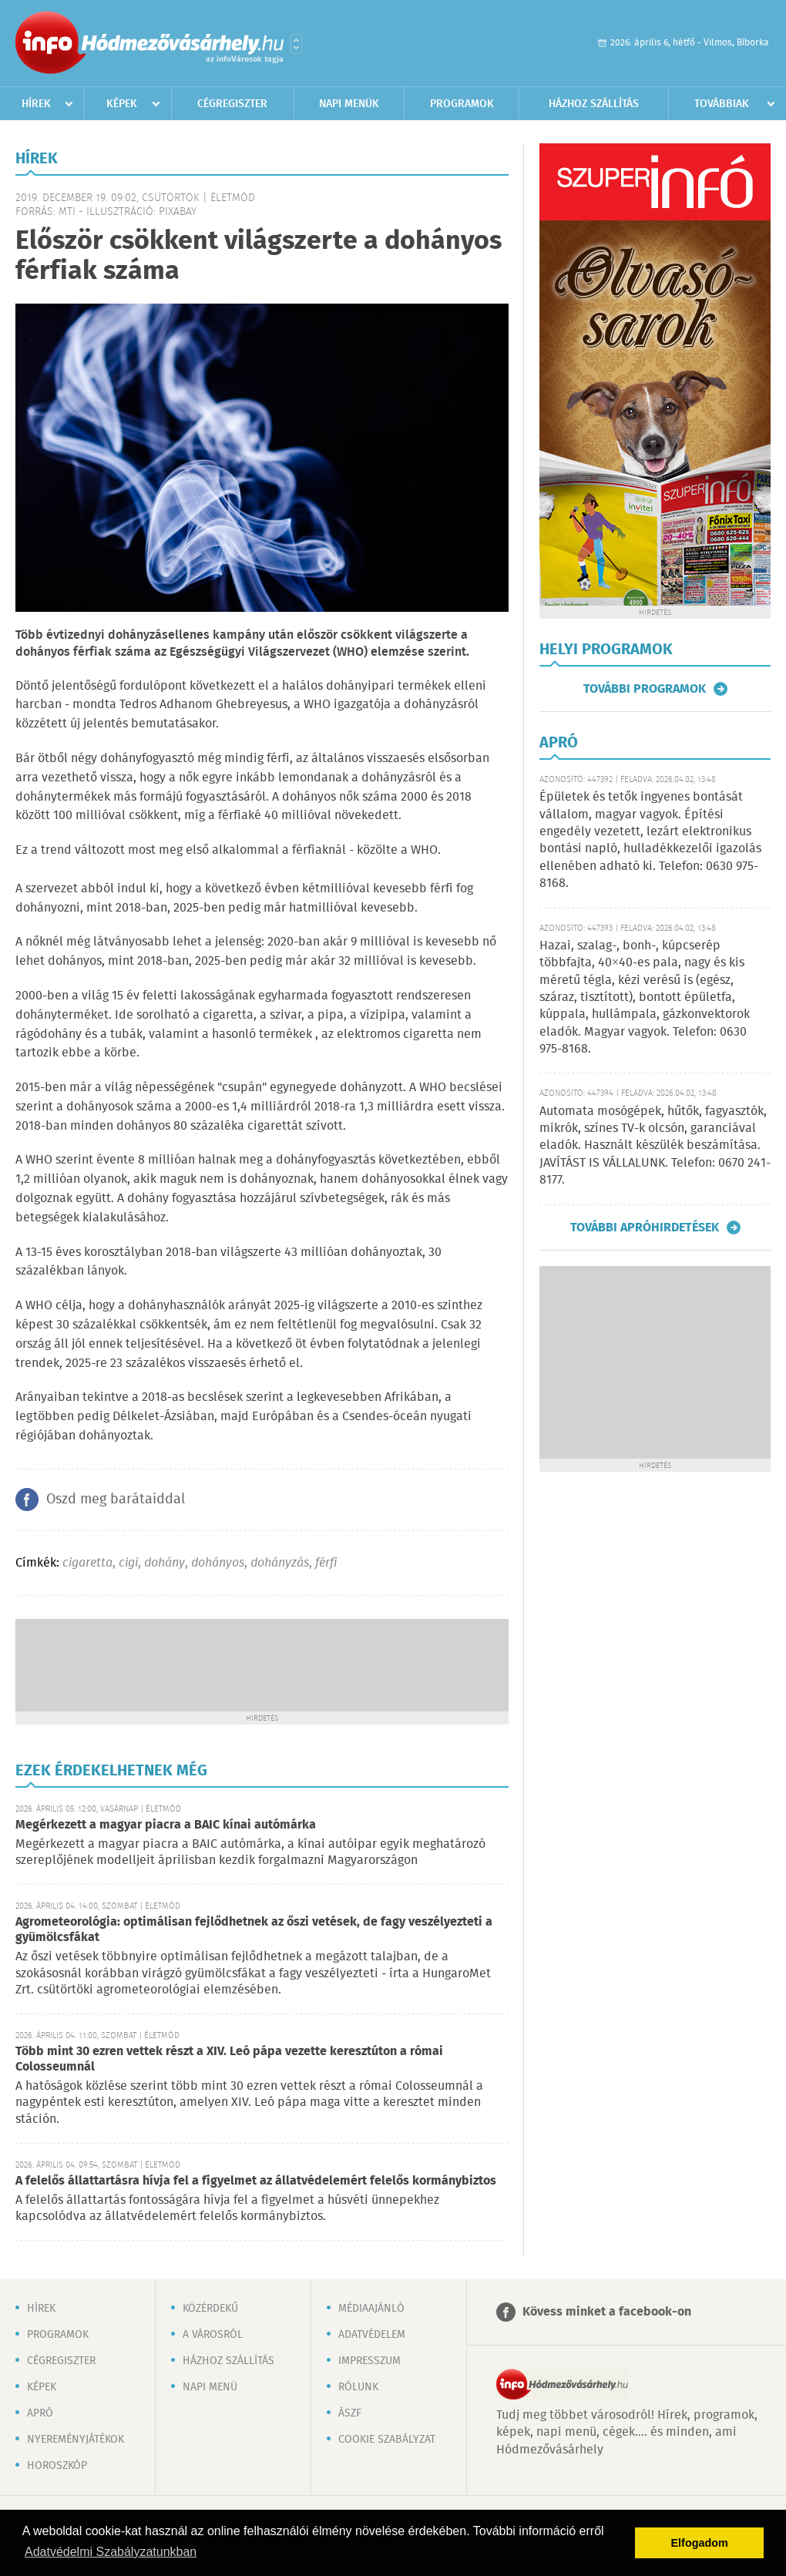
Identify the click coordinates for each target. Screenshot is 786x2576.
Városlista (296, 44)
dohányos (217, 1563)
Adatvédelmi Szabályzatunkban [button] (110, 2551)
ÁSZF (349, 2413)
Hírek (36, 104)
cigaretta (87, 1563)
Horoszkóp (57, 2465)
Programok (462, 104)
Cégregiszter (232, 104)
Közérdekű (210, 2308)
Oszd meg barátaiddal (115, 1499)
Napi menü (210, 2387)
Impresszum (369, 2361)
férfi (326, 1563)
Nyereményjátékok (75, 2439)
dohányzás (279, 1563)
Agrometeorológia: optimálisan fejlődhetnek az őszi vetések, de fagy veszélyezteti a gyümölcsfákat (253, 1930)
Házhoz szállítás (594, 104)
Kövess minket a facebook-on (606, 2312)
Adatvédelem (371, 2334)
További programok (644, 689)
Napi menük (349, 104)
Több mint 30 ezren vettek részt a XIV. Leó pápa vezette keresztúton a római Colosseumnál (229, 2059)
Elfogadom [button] (699, 2543)
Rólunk (358, 2387)
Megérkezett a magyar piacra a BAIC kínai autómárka (165, 1825)
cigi (128, 1563)
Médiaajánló (371, 2308)
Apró (40, 2413)
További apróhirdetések (644, 1227)
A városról (213, 2334)
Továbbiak (721, 104)
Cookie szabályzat (386, 2439)
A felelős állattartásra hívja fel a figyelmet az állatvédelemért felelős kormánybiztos (255, 2181)
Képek (121, 104)
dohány (164, 1563)
